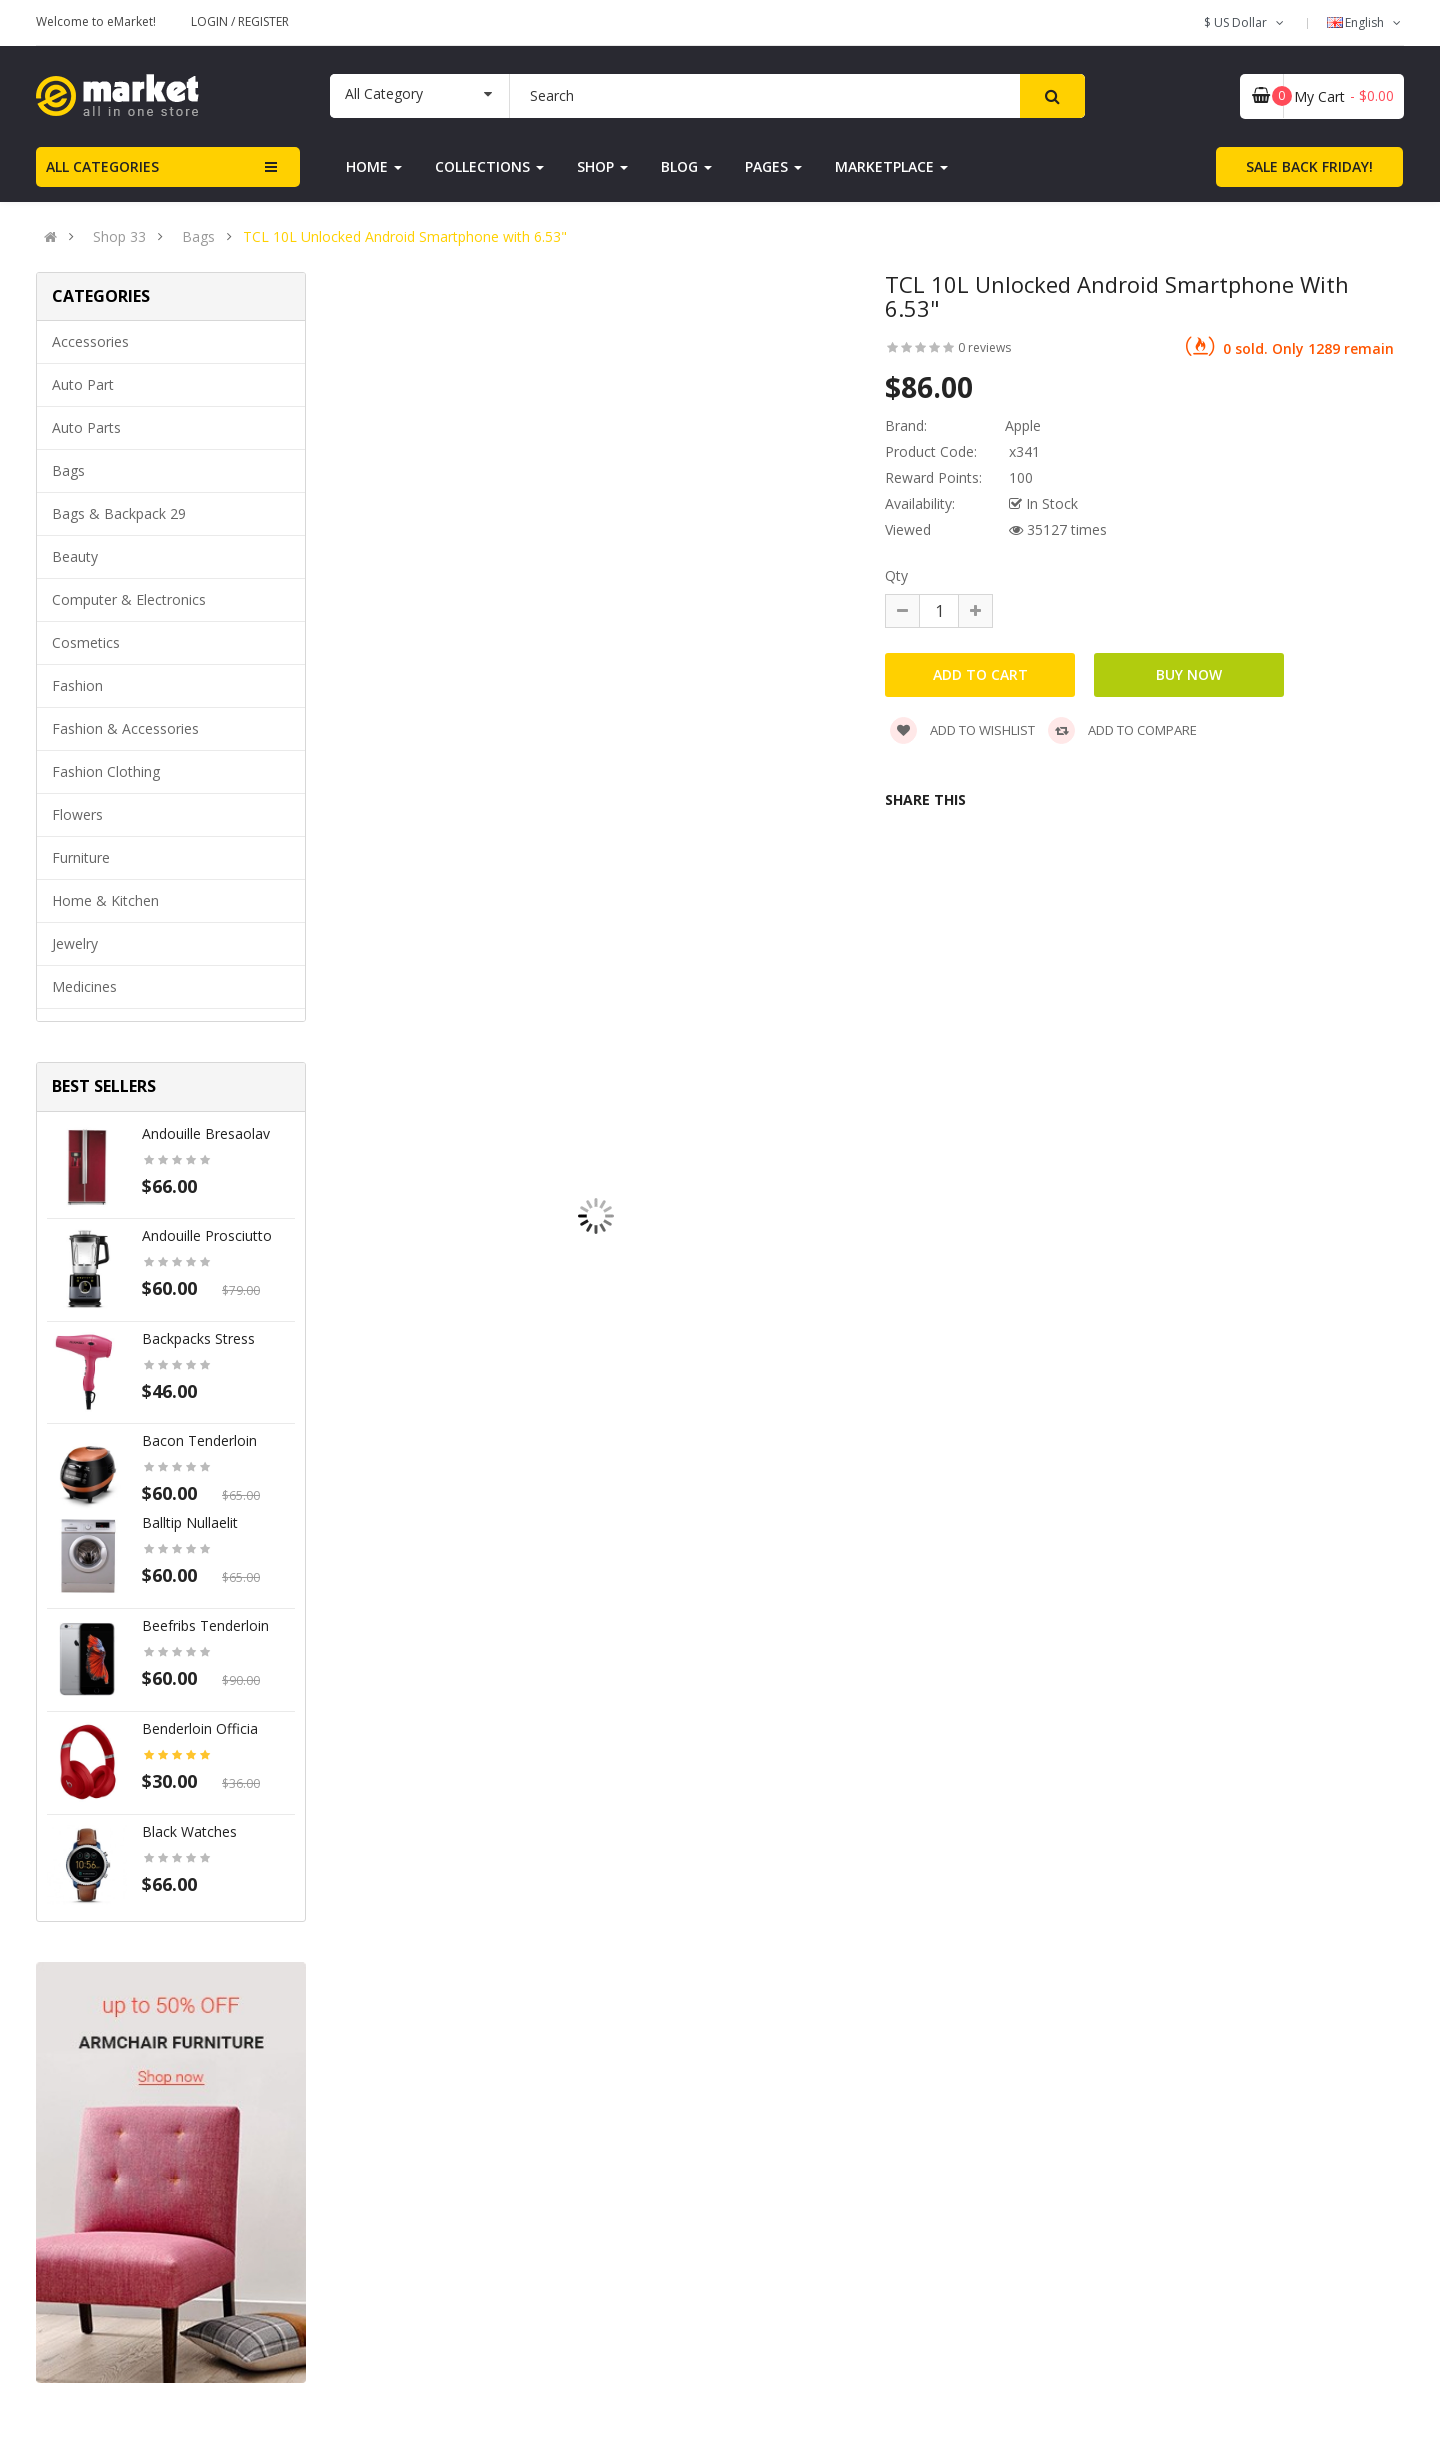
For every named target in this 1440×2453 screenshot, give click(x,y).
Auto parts (86, 427)
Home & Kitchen (105, 900)
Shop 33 (119, 237)
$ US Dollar (1245, 22)
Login (211, 21)
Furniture (81, 857)
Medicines (84, 986)
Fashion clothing (106, 771)
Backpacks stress (198, 1338)
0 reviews (984, 347)
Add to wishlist (962, 730)
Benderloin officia (200, 1728)
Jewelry (75, 943)
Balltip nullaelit (190, 1522)
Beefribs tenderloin (205, 1625)
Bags (198, 237)
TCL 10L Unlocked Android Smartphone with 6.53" (405, 237)
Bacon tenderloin (199, 1440)
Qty (896, 575)
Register (263, 21)
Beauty (75, 556)
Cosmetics (86, 642)
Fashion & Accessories (125, 728)
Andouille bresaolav (206, 1133)
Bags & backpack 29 (119, 513)
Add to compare (1122, 730)
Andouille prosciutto (207, 1235)
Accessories (90, 341)
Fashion (77, 685)
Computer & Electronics (129, 599)
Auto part (83, 384)
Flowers (77, 814)
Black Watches (189, 1831)
